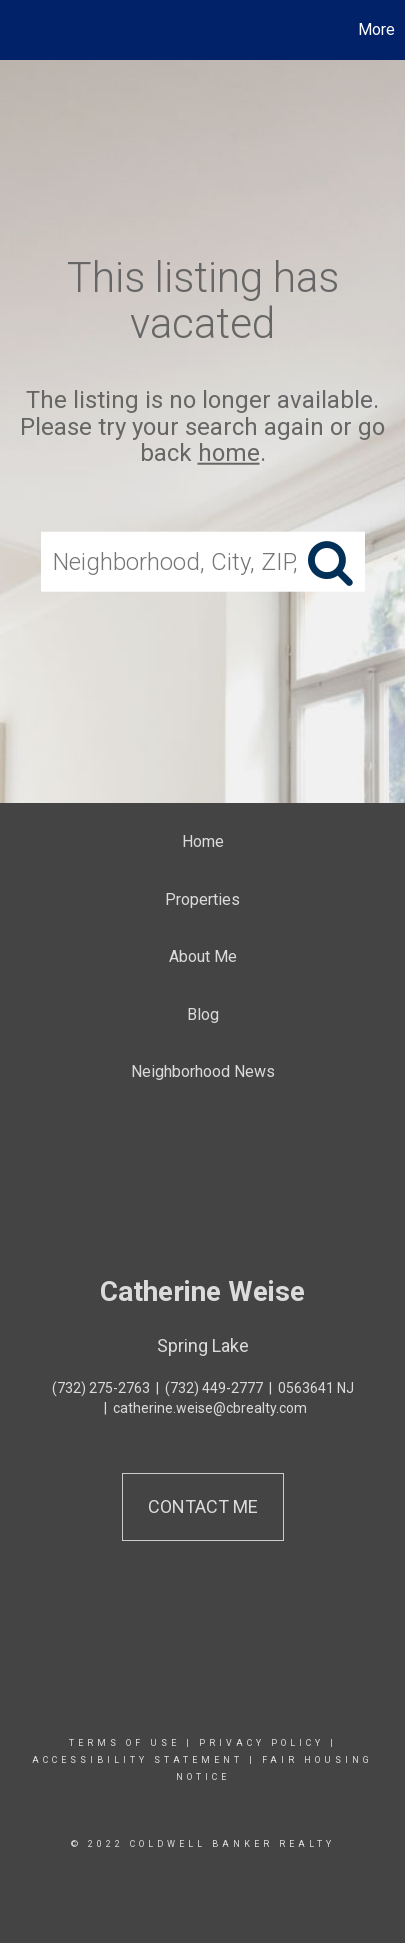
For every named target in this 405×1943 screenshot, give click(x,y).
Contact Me (203, 1506)
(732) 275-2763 (101, 1388)
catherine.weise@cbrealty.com (210, 1408)
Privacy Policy (261, 1743)
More (376, 29)
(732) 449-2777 (214, 1388)
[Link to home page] (18, 30)
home (229, 453)
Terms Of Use (124, 1743)
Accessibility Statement (137, 1760)
